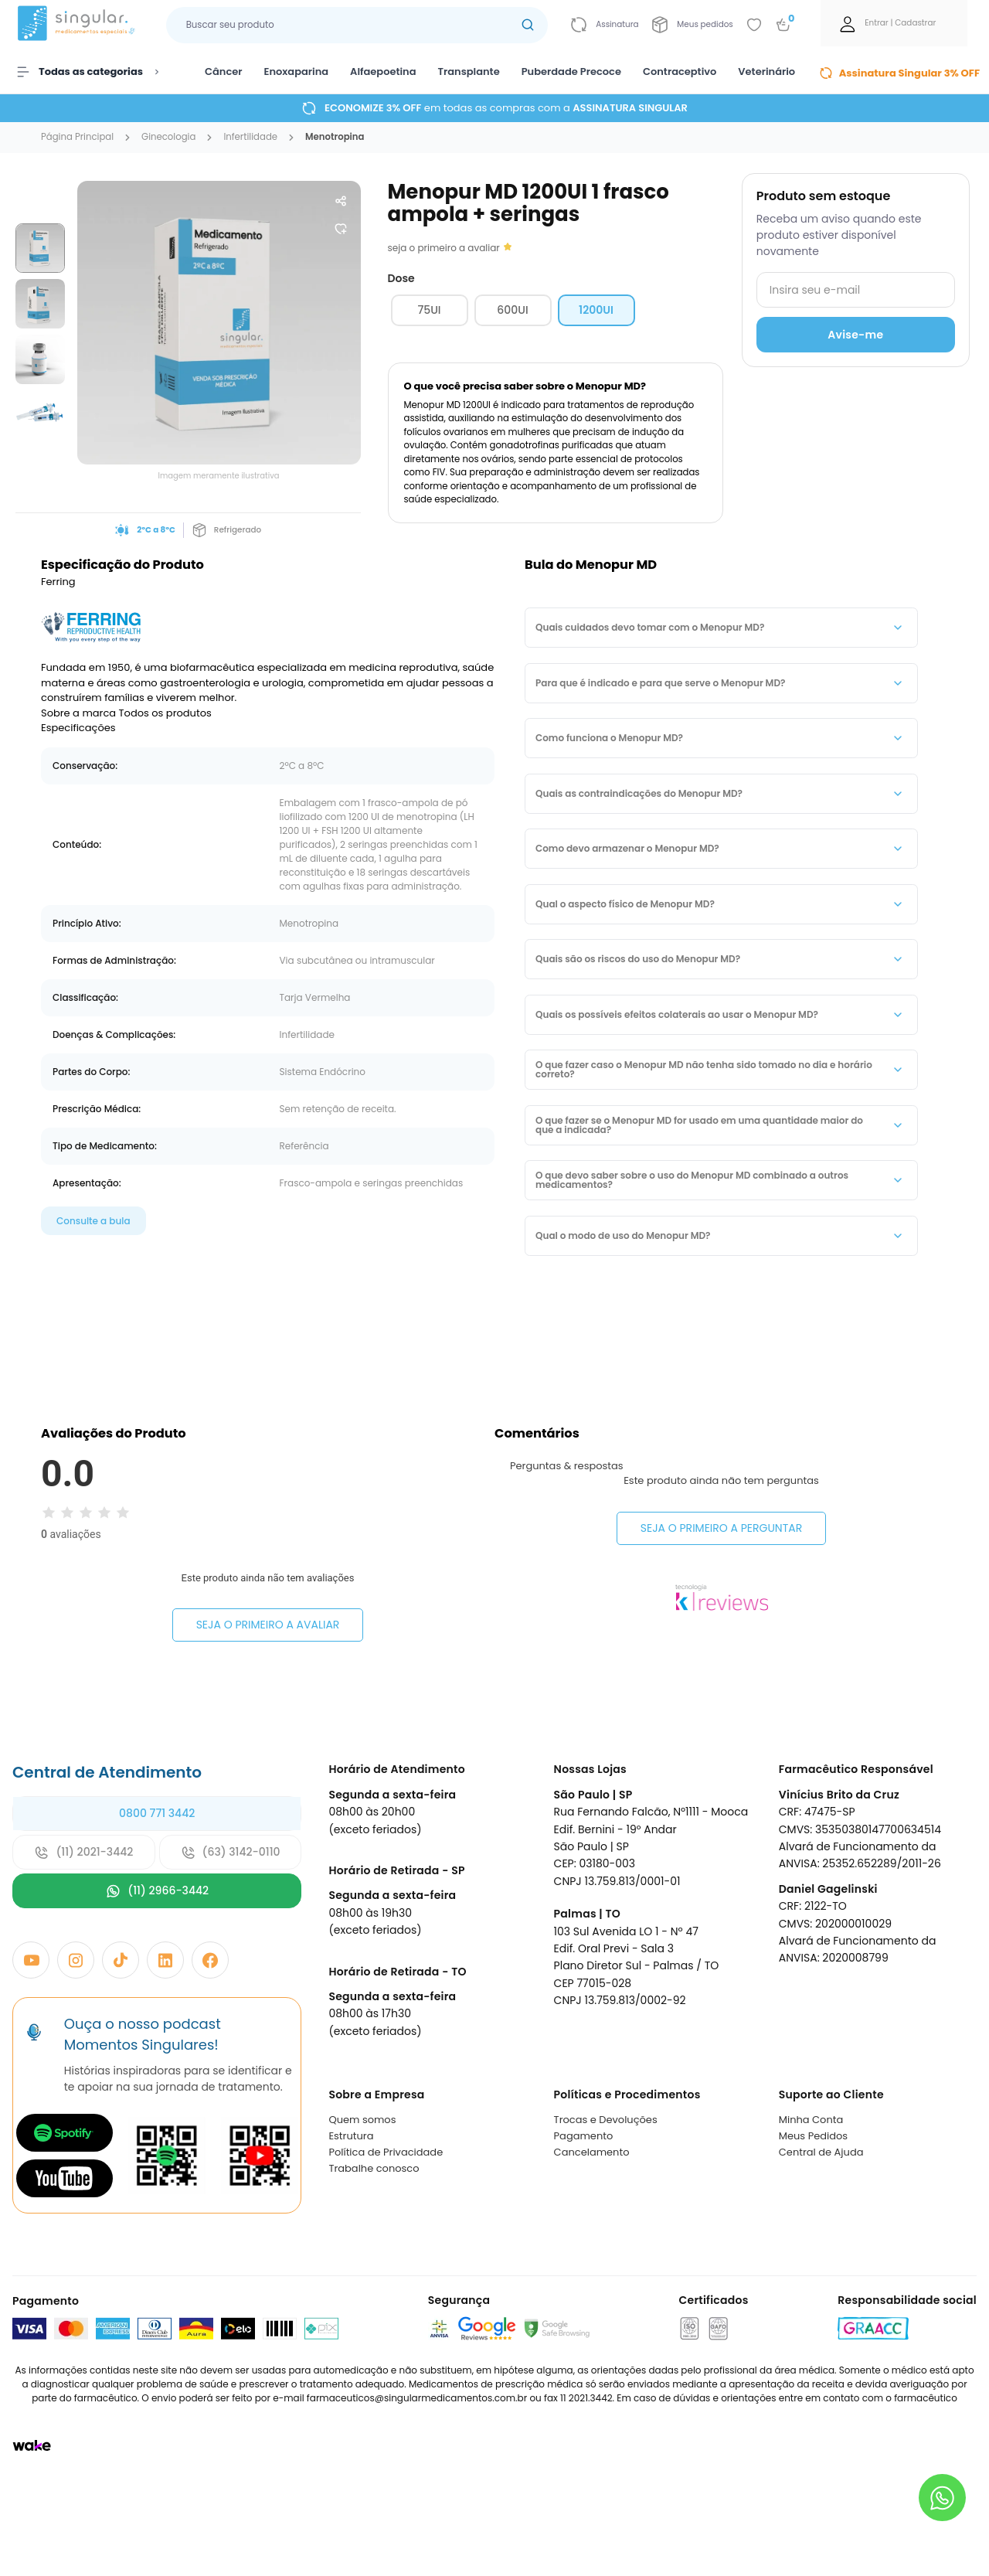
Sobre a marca (78, 713)
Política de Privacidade (385, 2222)
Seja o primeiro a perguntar (721, 1653)
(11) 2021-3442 (83, 1923)
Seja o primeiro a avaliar (268, 1624)
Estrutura (350, 2206)
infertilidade (250, 137)
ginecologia (168, 137)
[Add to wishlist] (754, 25)
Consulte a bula (93, 1220)
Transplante (469, 71)
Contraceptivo (679, 71)
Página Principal (77, 137)
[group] (40, 248)
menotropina (334, 137)
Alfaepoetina (383, 71)
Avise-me (855, 334)
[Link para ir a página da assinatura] (604, 25)
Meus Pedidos (813, 2206)
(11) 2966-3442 (157, 1962)
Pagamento (583, 2206)
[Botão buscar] (527, 25)
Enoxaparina (296, 71)
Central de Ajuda (821, 2222)
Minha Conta (811, 2190)
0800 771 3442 (157, 1884)
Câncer (224, 71)
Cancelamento (592, 2222)
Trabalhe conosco (373, 2238)
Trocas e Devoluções (606, 2190)
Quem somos (362, 2190)
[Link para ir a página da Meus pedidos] (692, 25)
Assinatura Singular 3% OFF (899, 73)
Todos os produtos (165, 713)
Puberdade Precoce (571, 71)
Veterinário (766, 71)
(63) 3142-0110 (230, 1923)
